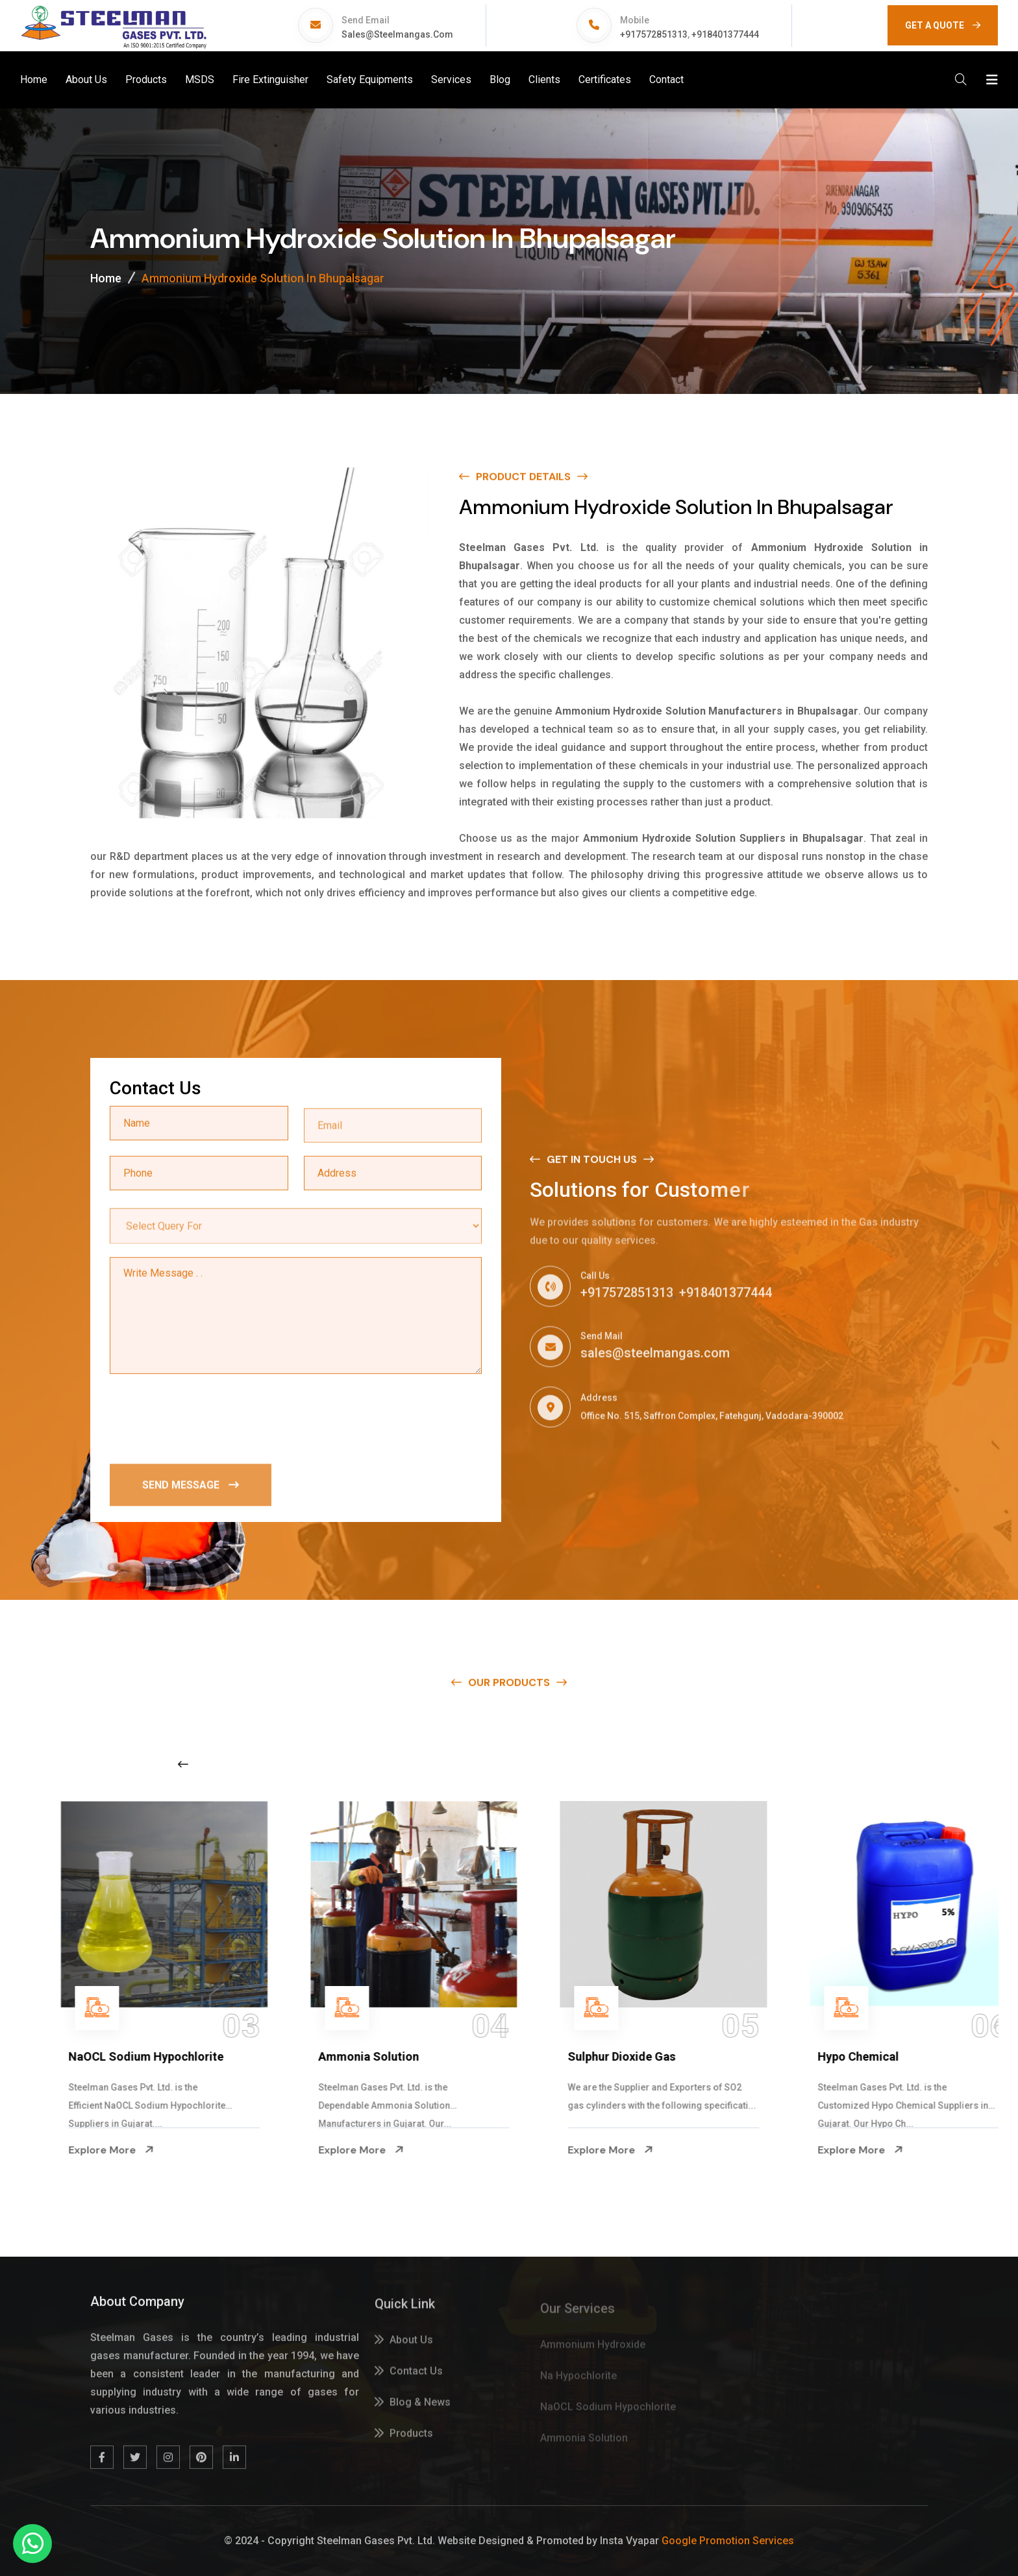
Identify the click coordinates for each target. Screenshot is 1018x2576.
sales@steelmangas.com (397, 34)
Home (33, 79)
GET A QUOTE (942, 25)
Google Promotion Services (728, 2540)
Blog (500, 79)
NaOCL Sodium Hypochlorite (366, 2056)
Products (146, 79)
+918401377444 (725, 34)
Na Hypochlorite (83, 2056)
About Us (86, 79)
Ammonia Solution (588, 2056)
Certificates (604, 79)
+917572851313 (654, 34)
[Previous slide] (183, 1764)
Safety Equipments (370, 79)
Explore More (82, 2150)
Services (451, 79)
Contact (666, 79)
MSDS (199, 79)
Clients (544, 79)
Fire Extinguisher (270, 79)
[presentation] (208, 1419)
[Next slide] (798, 1764)
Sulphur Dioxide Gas (842, 2056)
